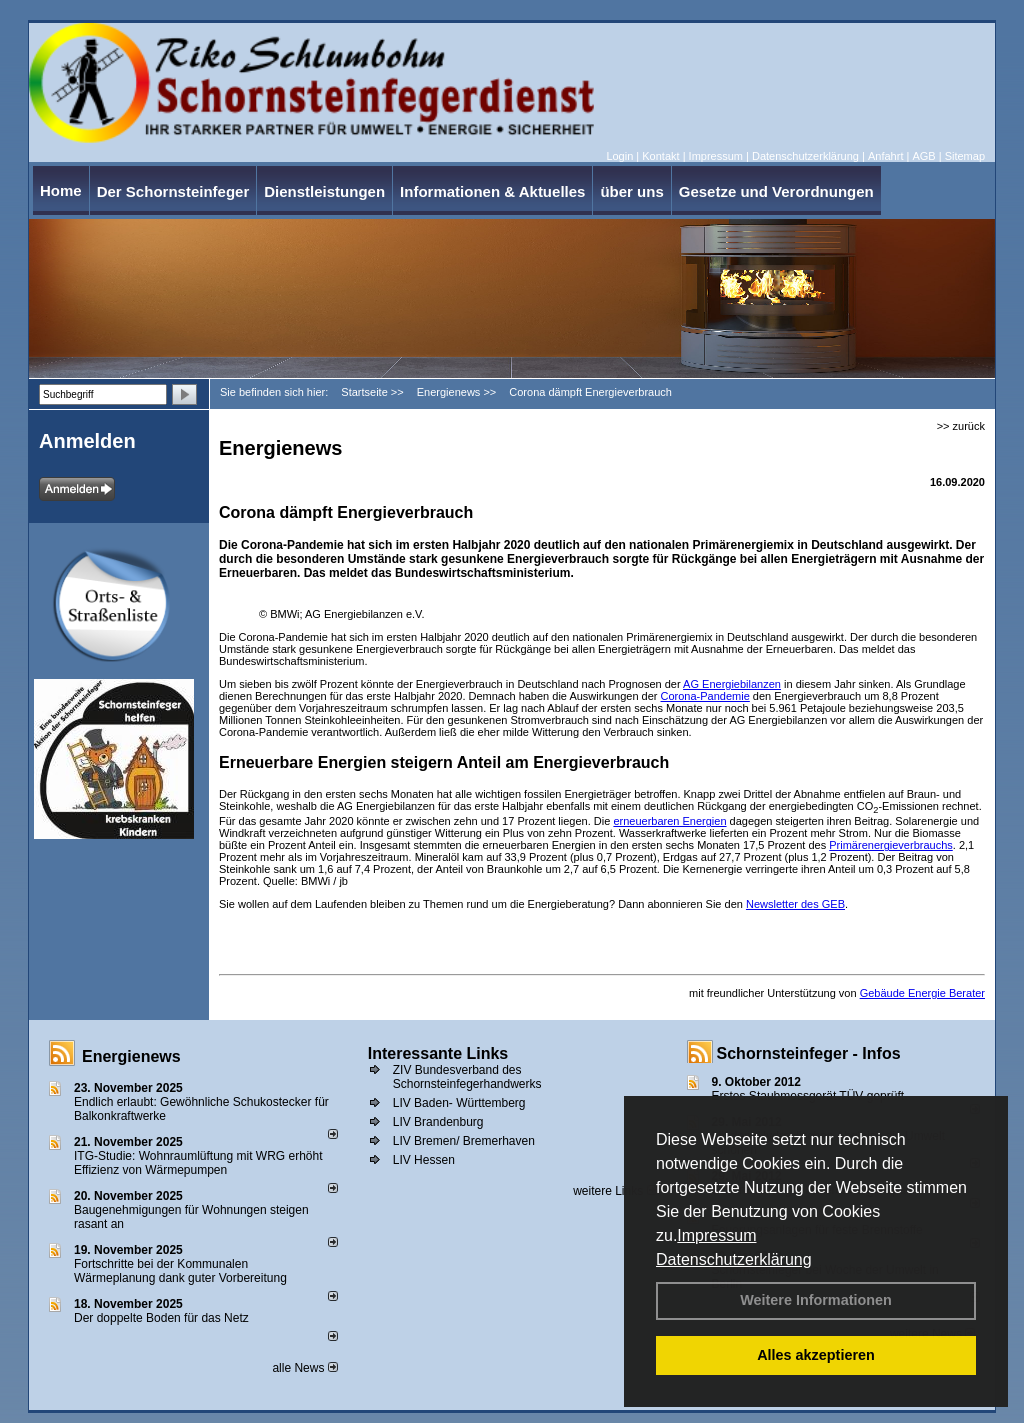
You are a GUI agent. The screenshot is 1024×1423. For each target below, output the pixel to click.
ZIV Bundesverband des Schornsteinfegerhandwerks (467, 1077)
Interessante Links (438, 1053)
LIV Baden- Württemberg (459, 1103)
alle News (304, 1368)
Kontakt (660, 156)
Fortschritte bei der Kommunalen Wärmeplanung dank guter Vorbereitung (180, 1271)
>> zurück (961, 426)
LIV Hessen (424, 1160)
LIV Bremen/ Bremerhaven (464, 1141)
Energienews (131, 1056)
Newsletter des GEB (795, 904)
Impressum (716, 1235)
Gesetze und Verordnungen (776, 191)
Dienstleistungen (324, 191)
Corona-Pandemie (705, 696)
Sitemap (965, 156)
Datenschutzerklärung (734, 1259)
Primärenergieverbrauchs (891, 845)
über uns (631, 191)
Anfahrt (885, 156)
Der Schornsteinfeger (173, 191)
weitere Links (614, 1191)
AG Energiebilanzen (732, 684)
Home (61, 190)
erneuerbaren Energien (669, 821)
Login (619, 156)
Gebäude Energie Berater (922, 993)
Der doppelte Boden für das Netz (161, 1318)
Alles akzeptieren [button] (816, 1355)
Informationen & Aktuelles (492, 191)
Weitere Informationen (816, 1300)
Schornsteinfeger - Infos (809, 1053)
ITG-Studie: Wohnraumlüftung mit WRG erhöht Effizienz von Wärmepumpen (198, 1163)
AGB (923, 156)
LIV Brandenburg (438, 1122)
